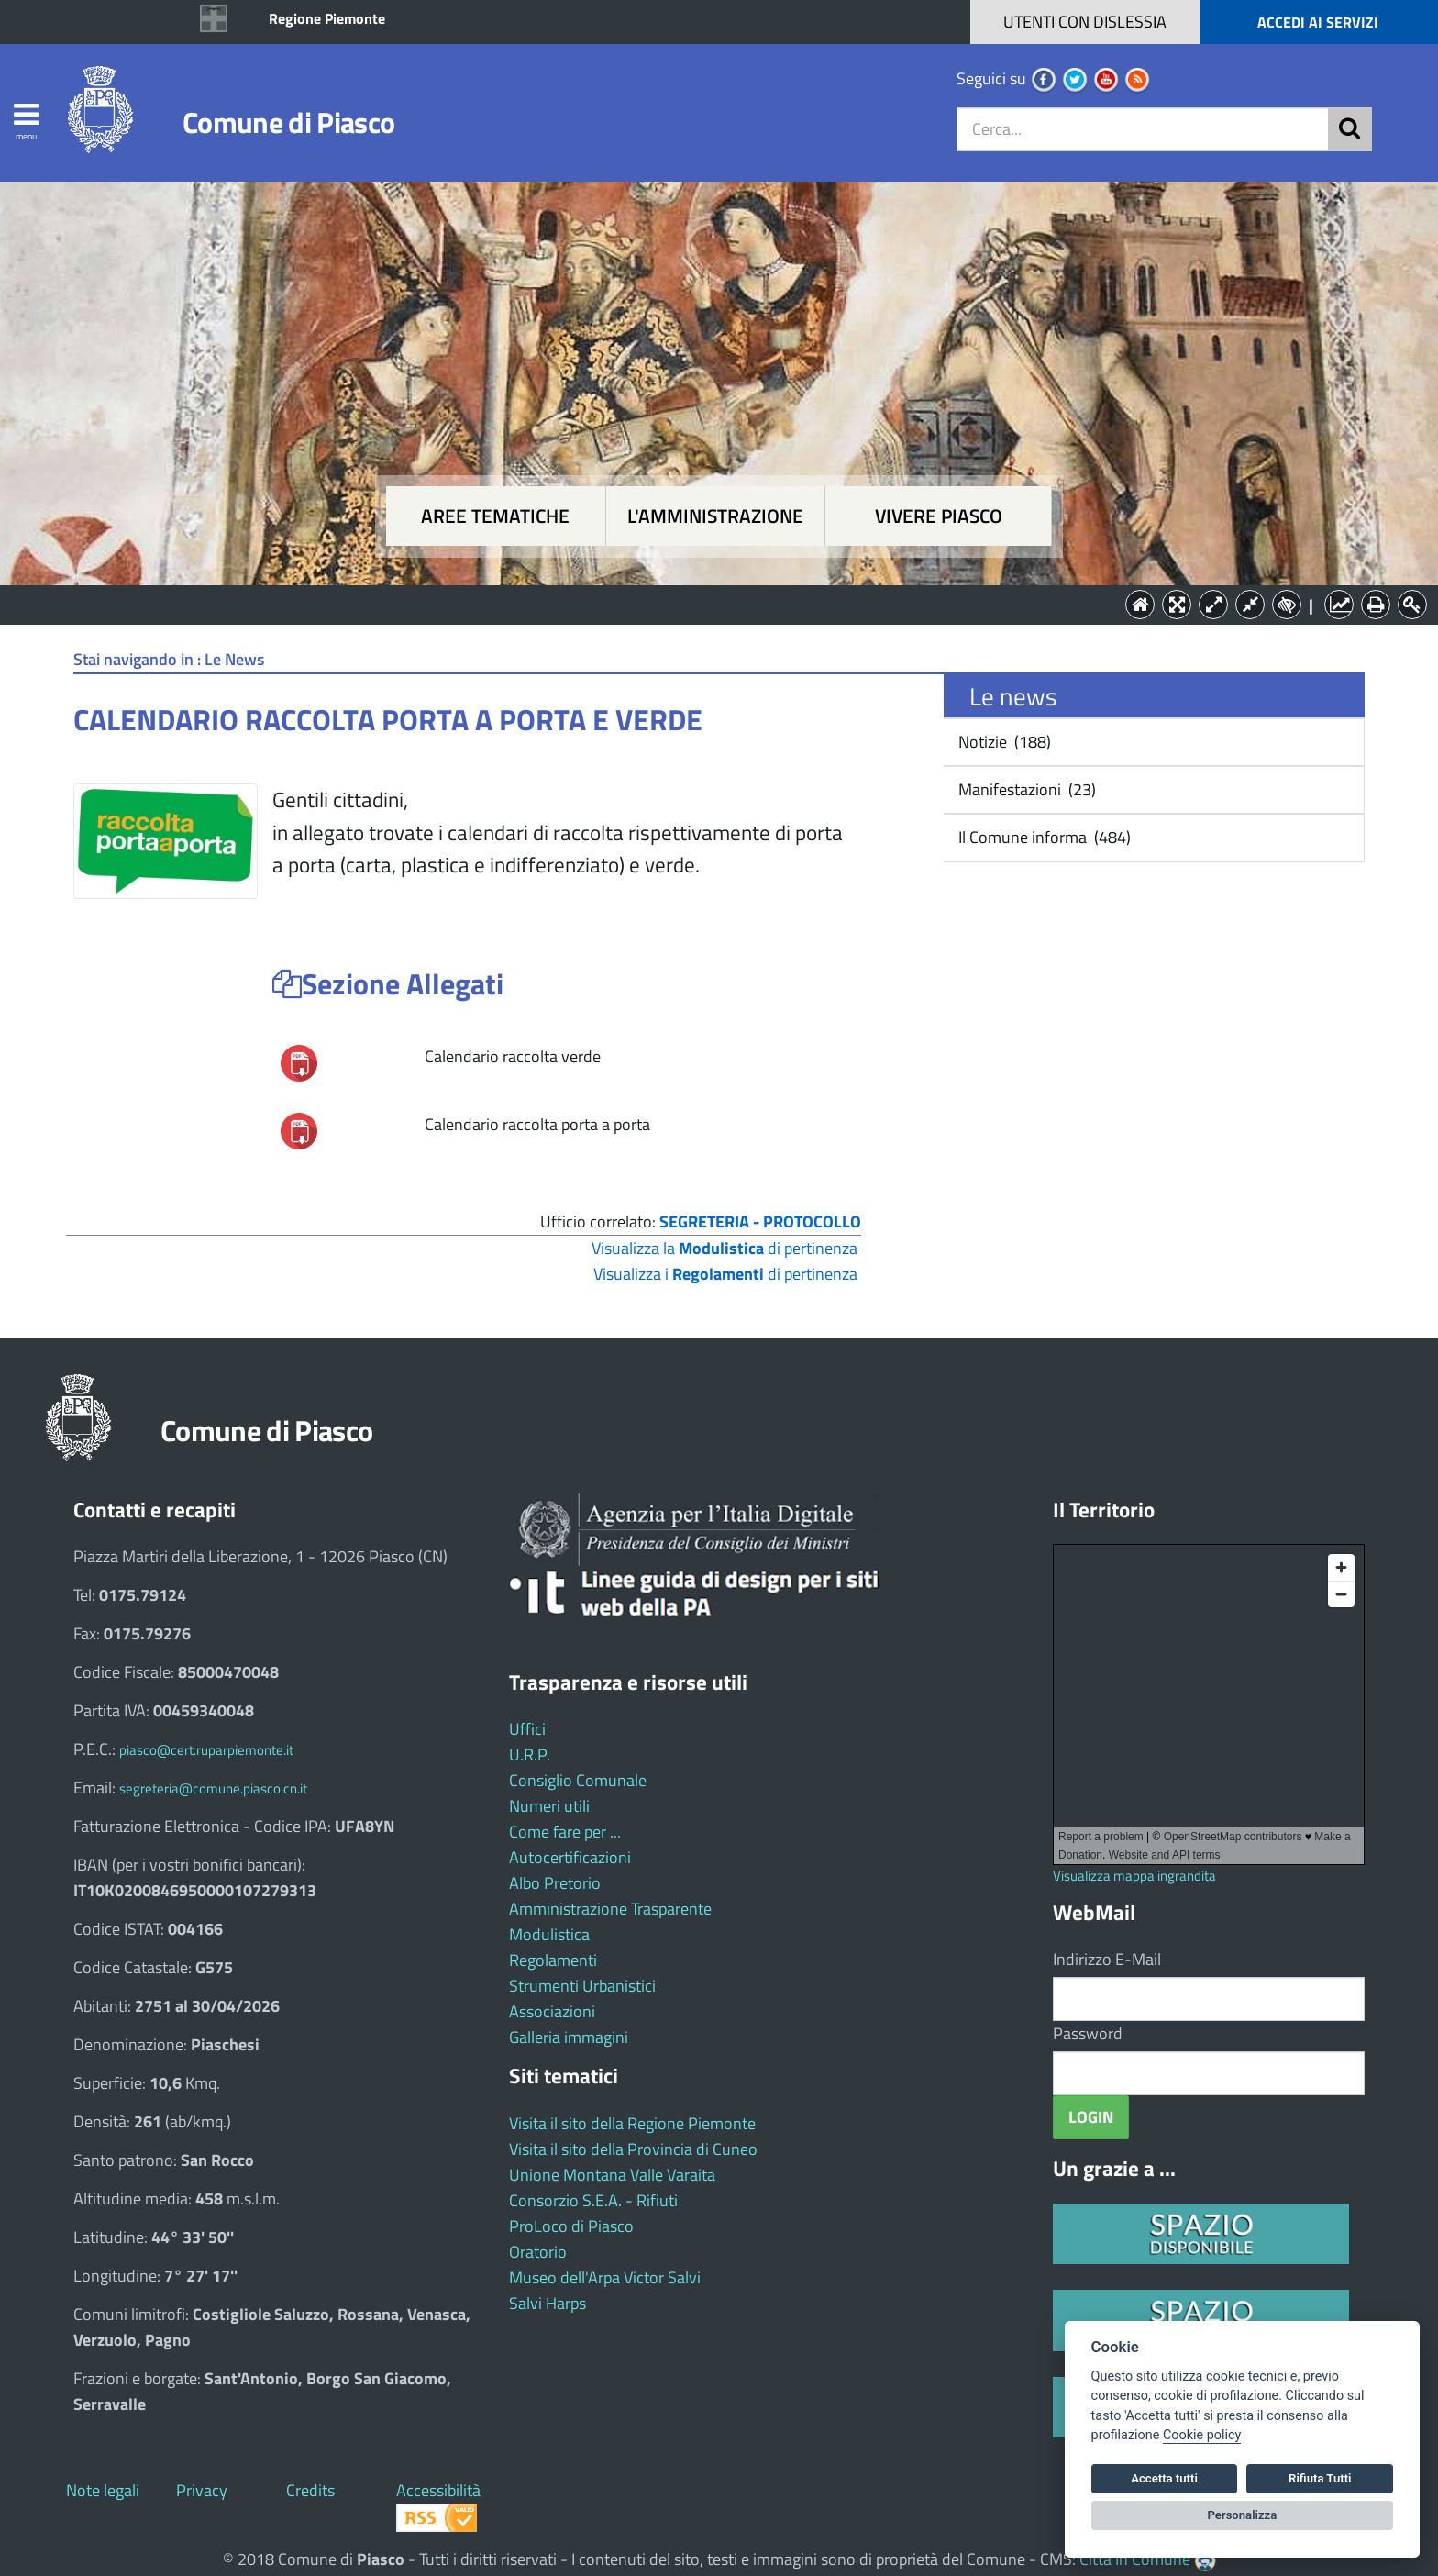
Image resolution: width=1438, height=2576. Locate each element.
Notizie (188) (1003, 741)
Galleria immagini (568, 2037)
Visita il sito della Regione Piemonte (632, 2123)
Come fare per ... (565, 1831)
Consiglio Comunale (578, 1780)
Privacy (201, 2490)
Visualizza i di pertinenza (725, 1273)
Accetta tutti (1164, 2478)
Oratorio (538, 2251)
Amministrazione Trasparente (610, 1908)
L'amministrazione (715, 516)
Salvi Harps (547, 2303)
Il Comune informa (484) (1043, 837)
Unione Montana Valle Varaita (612, 2174)
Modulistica (549, 1934)
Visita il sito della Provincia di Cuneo (633, 2149)
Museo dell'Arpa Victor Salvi (605, 2277)
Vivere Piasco (938, 516)
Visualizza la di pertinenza (724, 1248)
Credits (310, 2490)
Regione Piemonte (327, 18)
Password (1088, 2033)
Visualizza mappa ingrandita (1134, 1875)
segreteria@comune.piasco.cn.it (213, 1788)
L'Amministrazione (705, 603)
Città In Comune (1134, 2559)
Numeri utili (549, 1805)
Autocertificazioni (570, 1857)
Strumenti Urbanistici (582, 1985)
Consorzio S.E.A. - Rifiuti (593, 2200)
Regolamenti (553, 1960)
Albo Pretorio (555, 1883)
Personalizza (1243, 2515)
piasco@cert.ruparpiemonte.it (206, 1749)
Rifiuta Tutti (1320, 2478)
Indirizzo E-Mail (1107, 1959)
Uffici (527, 1728)
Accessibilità (438, 2490)
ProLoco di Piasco (571, 2226)
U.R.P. (529, 1754)
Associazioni (552, 2011)
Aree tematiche (495, 516)
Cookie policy (1202, 2435)
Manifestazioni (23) (1025, 789)
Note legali (102, 2490)
